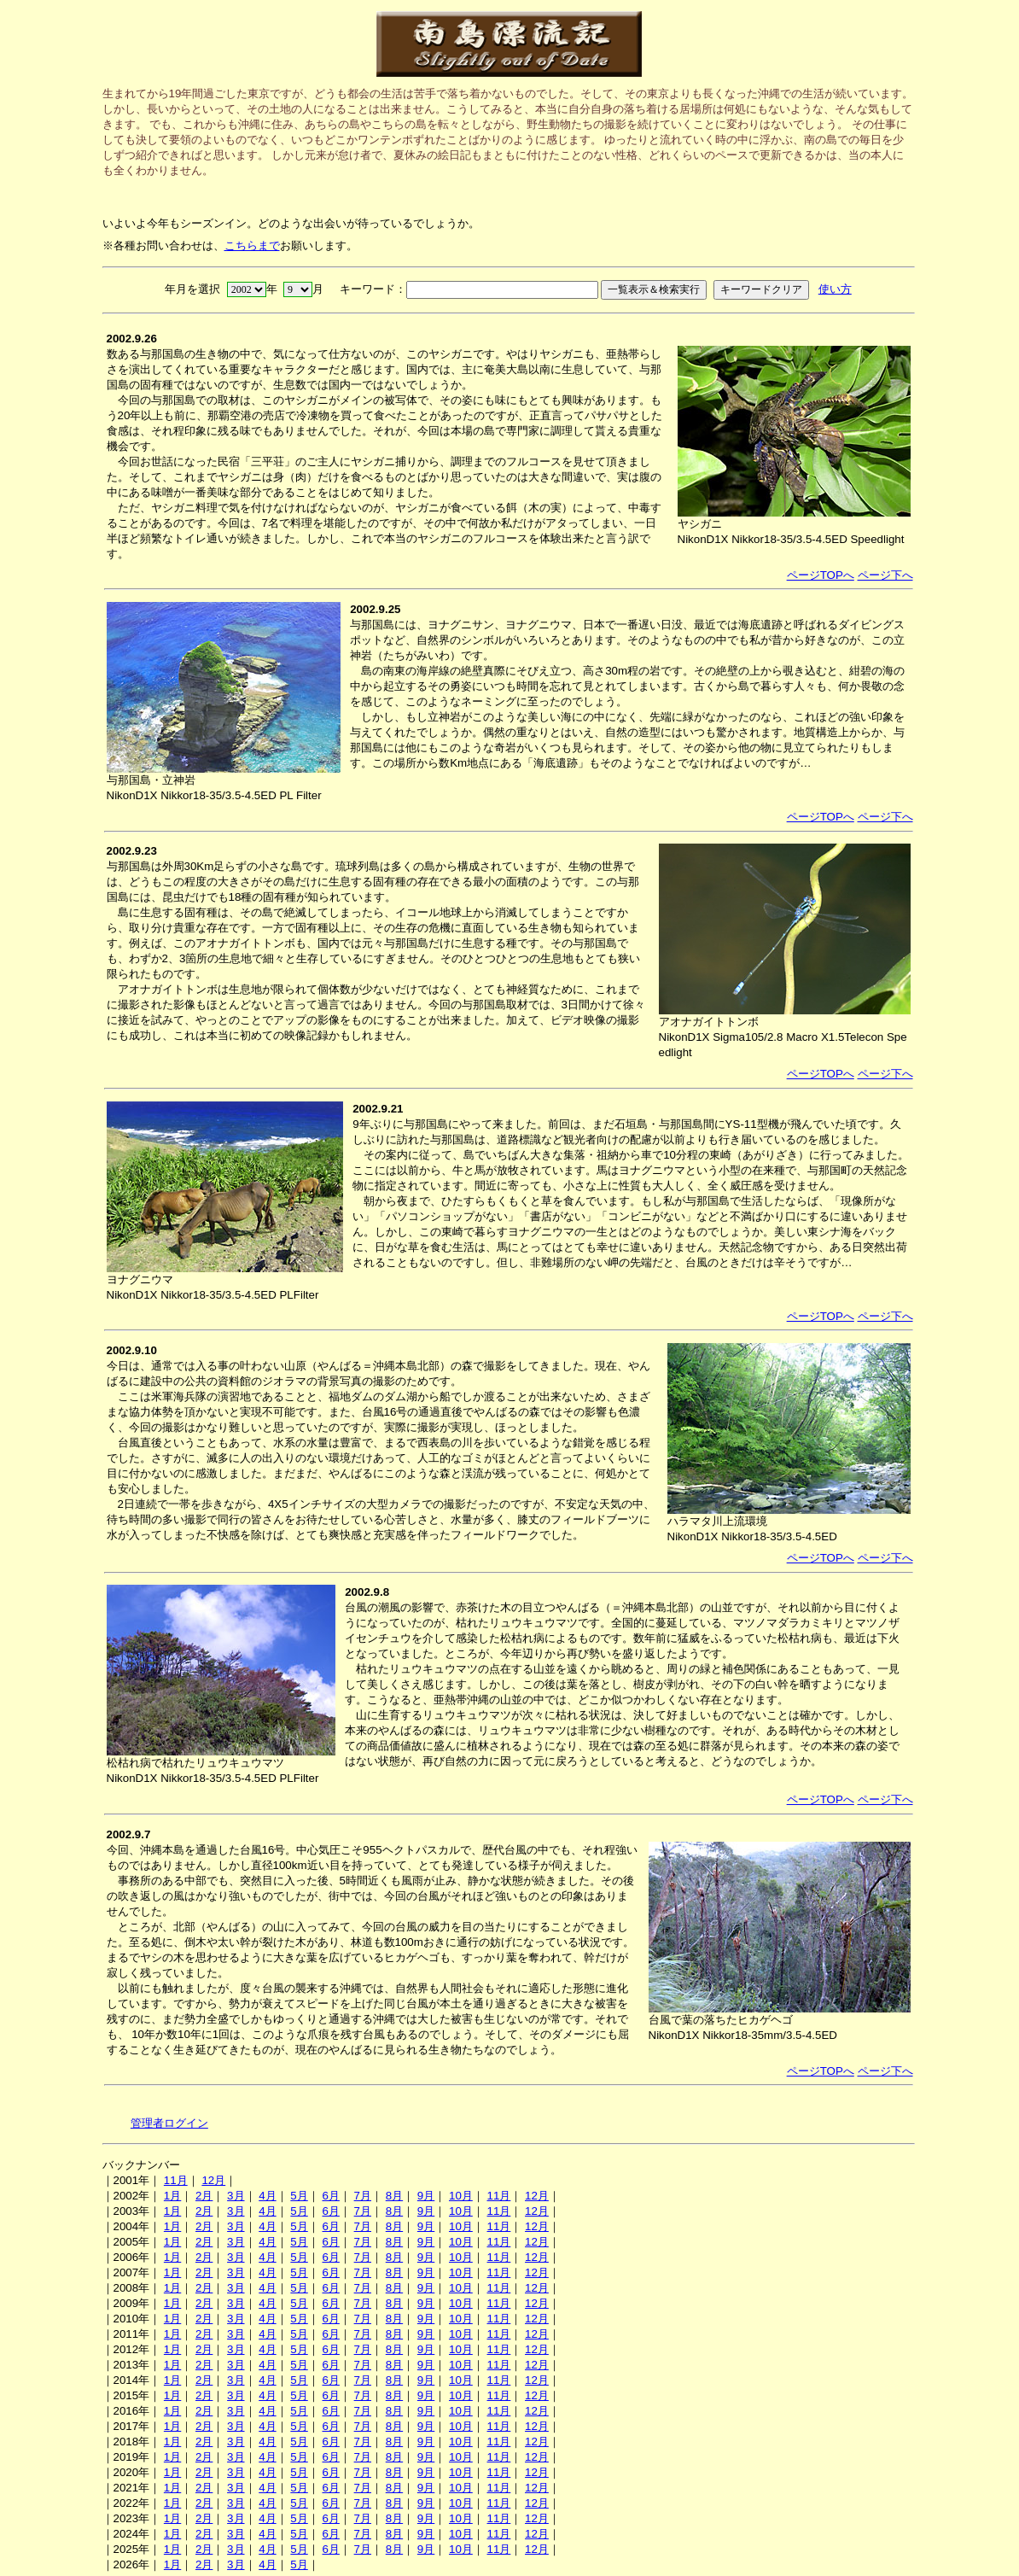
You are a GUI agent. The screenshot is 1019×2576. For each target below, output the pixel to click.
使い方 (835, 289)
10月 (461, 2195)
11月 (176, 2180)
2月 (204, 2195)
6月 (330, 2195)
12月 (213, 2180)
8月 (394, 2195)
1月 (172, 2195)
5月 (298, 2195)
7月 (362, 2195)
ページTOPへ (820, 575)
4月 (267, 2195)
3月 (235, 2195)
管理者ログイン (169, 2123)
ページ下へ (885, 575)
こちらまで (252, 245)
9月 (425, 2195)
